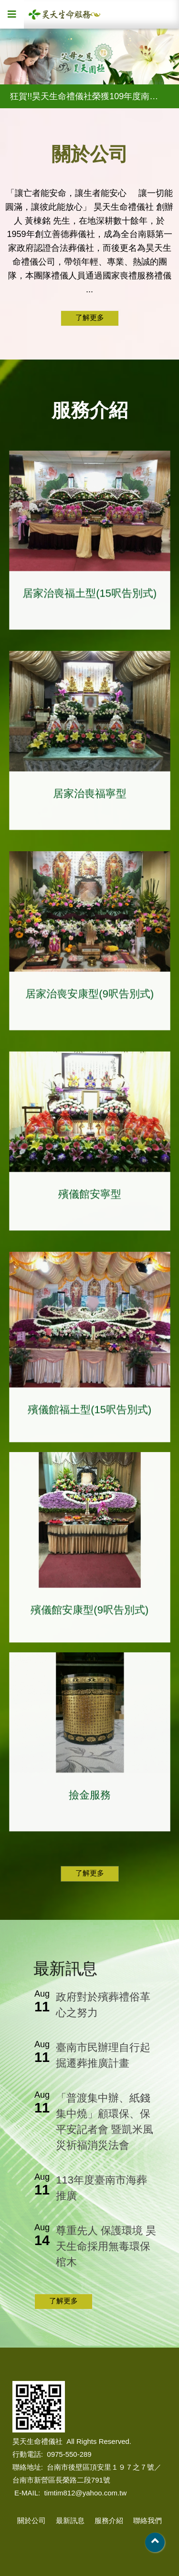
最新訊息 (70, 2520)
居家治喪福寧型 (89, 798)
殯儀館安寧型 (89, 1198)
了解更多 (89, 317)
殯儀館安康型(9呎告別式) (89, 1613)
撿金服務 (89, 1799)
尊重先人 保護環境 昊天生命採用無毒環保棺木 (106, 2246)
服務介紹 (109, 2520)
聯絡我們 (147, 2520)
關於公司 (31, 2520)
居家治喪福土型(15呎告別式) (89, 597)
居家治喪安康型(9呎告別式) (89, 998)
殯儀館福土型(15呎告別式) (89, 1413)
